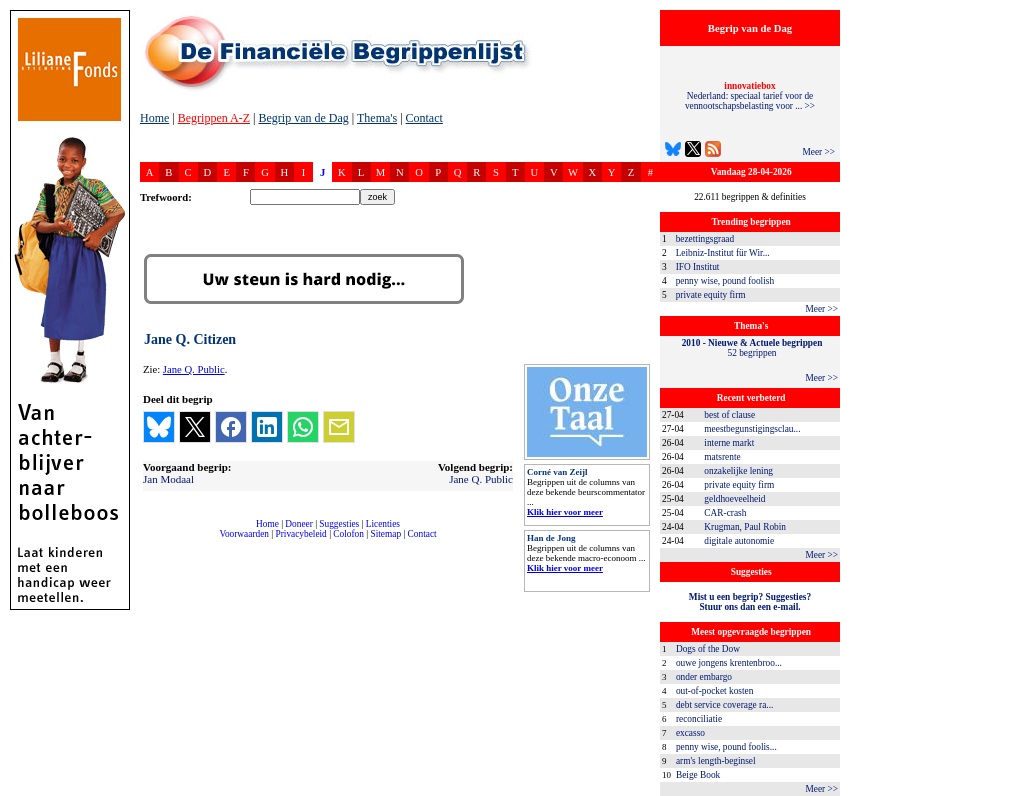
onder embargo (704, 677)
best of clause (729, 415)
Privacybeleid (301, 534)
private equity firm (711, 295)
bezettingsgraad (705, 239)
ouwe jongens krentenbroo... (729, 663)
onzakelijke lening (738, 471)
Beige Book (698, 775)
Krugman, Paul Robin (745, 527)
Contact (424, 118)
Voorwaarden (244, 534)
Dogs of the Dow (708, 649)
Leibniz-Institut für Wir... (723, 253)
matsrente (722, 457)
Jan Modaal (168, 479)
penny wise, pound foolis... (726, 747)
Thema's (377, 118)
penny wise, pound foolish (725, 281)
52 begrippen (752, 348)
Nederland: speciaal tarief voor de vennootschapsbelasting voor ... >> (750, 96)
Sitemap (385, 534)
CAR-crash (725, 513)
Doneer (298, 524)
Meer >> (818, 152)
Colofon (348, 534)
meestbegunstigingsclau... (752, 429)
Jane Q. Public (194, 369)
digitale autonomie (739, 541)
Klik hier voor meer (565, 512)
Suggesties (339, 524)
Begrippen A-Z (214, 118)
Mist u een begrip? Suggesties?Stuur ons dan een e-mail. (750, 602)
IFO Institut (698, 267)
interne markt (729, 443)
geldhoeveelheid (734, 499)
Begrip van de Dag (303, 118)
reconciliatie (699, 719)
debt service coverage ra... (724, 705)
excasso (690, 733)
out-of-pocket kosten (714, 691)
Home (154, 118)
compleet (150, 541)
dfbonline (1005, 790)
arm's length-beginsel (716, 761)
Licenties (383, 524)
